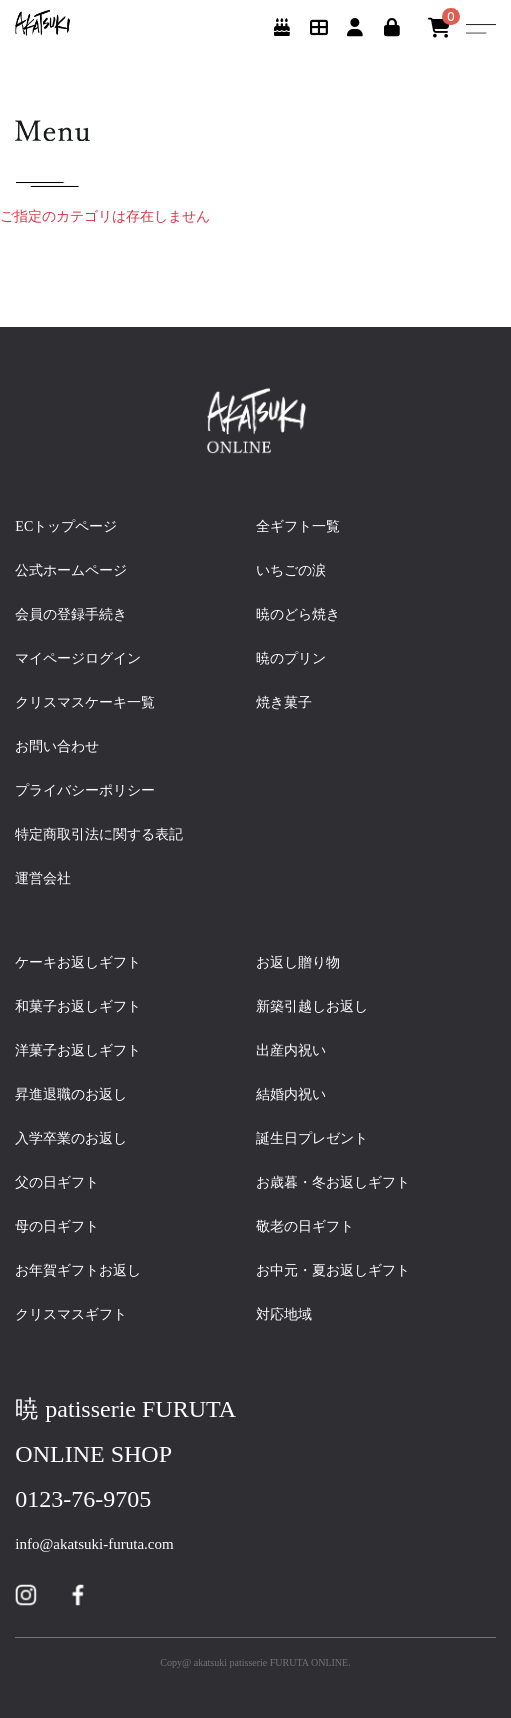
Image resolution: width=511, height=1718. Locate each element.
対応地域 (284, 1314)
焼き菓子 (284, 702)
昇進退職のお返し (71, 1094)
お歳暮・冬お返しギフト (333, 1182)
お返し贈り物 (298, 962)
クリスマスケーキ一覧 (85, 702)
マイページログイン (78, 658)
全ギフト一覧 (298, 526)
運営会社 (43, 878)
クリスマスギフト (71, 1314)
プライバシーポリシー (85, 790)
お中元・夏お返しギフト (333, 1270)
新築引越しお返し (312, 1006)
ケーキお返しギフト (85, 962)
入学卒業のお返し (78, 1138)
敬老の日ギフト (312, 1226)
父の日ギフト (64, 1182)
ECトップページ (66, 526)
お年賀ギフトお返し (85, 1270)
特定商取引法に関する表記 (99, 834)
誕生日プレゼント (319, 1138)
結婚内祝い (298, 1094)
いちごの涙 (291, 570)
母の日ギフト (64, 1226)
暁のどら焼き (298, 614)
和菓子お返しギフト (85, 1006)
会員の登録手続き (71, 614)
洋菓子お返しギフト (85, 1050)
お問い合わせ (57, 746)
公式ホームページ (71, 570)
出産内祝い (298, 1050)
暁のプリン (291, 658)
